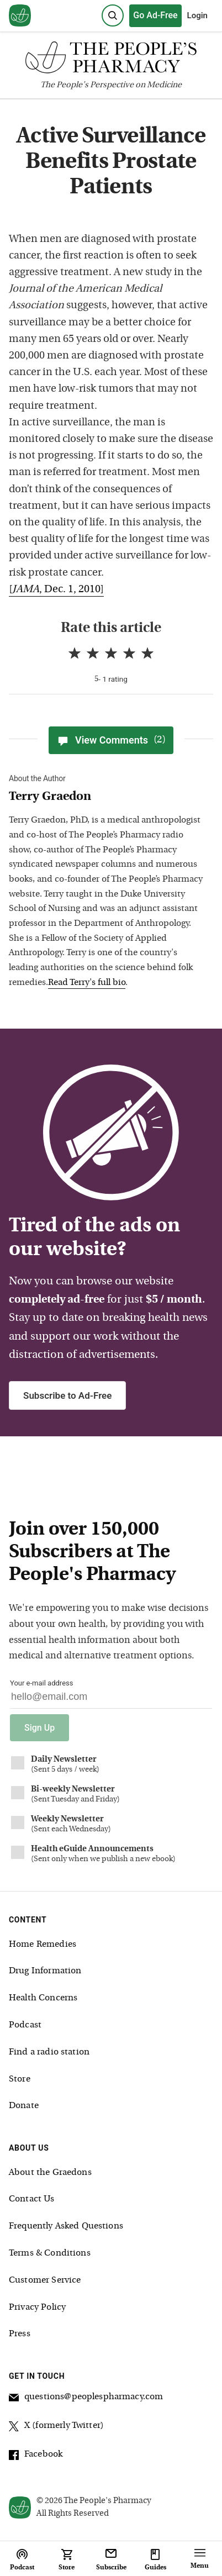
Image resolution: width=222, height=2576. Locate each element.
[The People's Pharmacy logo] (111, 59)
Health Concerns (43, 1998)
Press (19, 2334)
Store (19, 2079)
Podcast (25, 2025)
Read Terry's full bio (86, 982)
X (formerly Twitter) (56, 2427)
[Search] (113, 15)
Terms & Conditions (50, 2253)
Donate (24, 2105)
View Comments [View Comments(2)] (111, 740)
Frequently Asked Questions (66, 2226)
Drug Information (45, 1971)
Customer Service (45, 2280)
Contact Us (32, 2199)
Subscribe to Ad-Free (67, 1395)
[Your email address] (111, 1699)
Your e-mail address (41, 1683)
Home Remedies (42, 1944)
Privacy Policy (37, 2307)
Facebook (35, 2456)
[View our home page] (20, 16)
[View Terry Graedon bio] (106, 797)
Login (197, 15)
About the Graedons (50, 2172)
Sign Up (39, 1727)
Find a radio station (49, 2052)
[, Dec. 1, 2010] (56, 589)
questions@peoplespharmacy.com (86, 2399)
